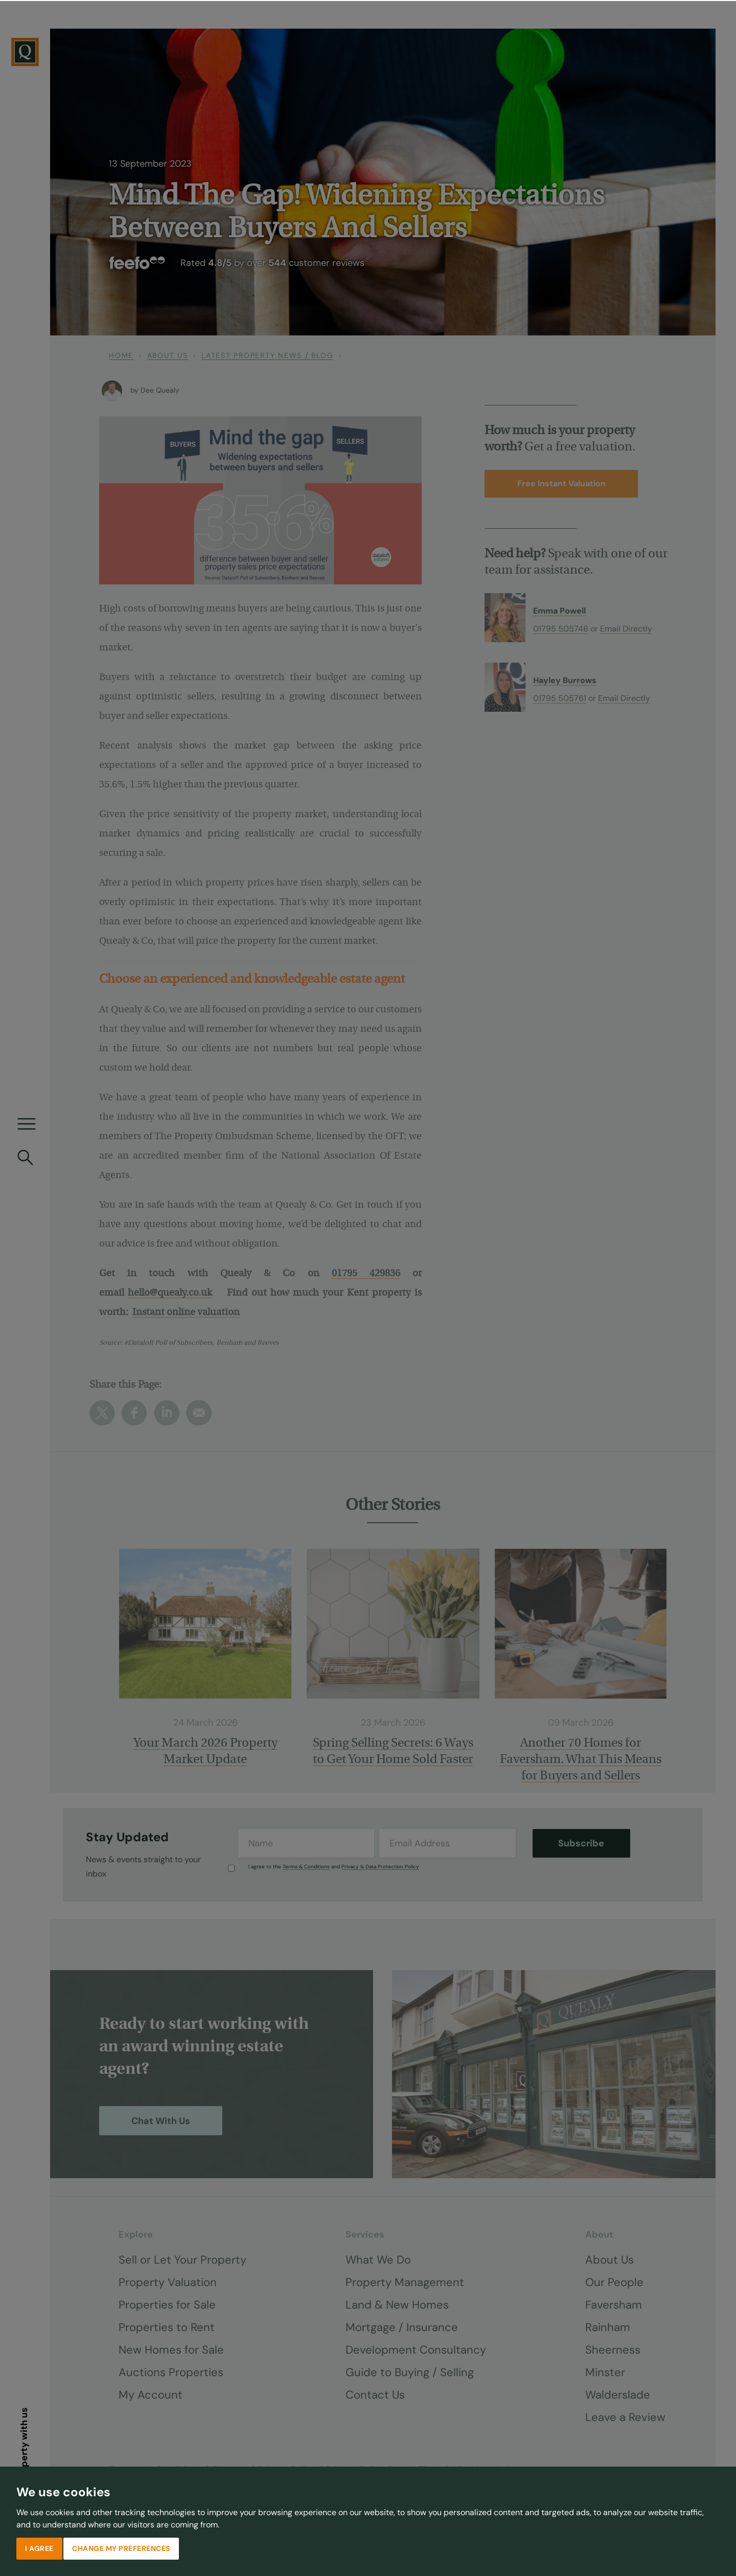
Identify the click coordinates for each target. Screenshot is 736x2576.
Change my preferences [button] (121, 2547)
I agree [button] (39, 2547)
